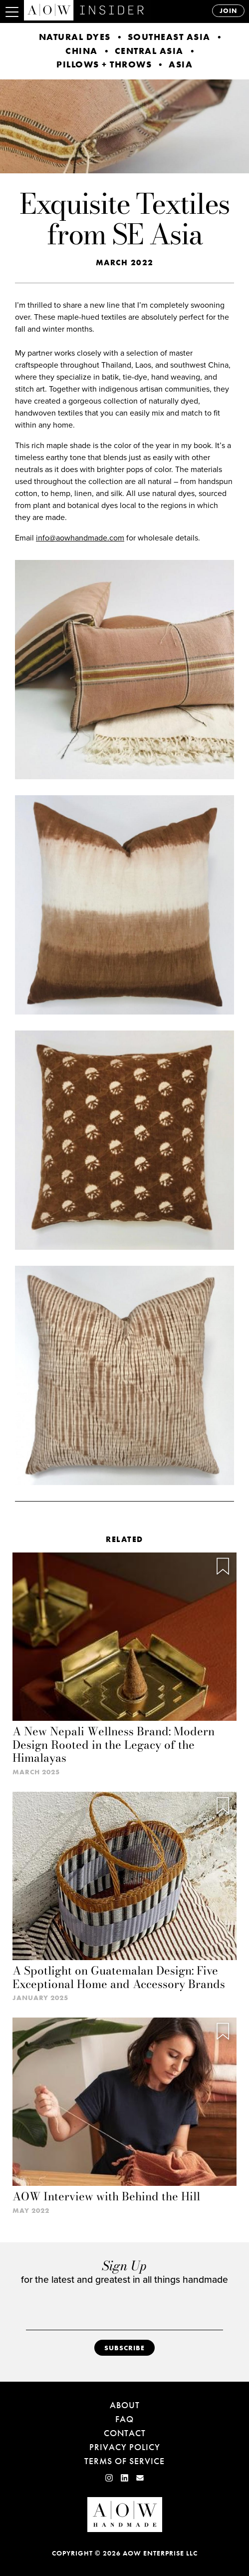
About (125, 2405)
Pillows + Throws (104, 64)
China (81, 50)
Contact (125, 2433)
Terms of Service (124, 2461)
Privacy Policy (124, 2447)
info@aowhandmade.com (80, 537)
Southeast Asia (169, 36)
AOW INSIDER (106, 10)
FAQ (124, 2419)
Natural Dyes (75, 36)
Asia (181, 64)
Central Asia (149, 50)
